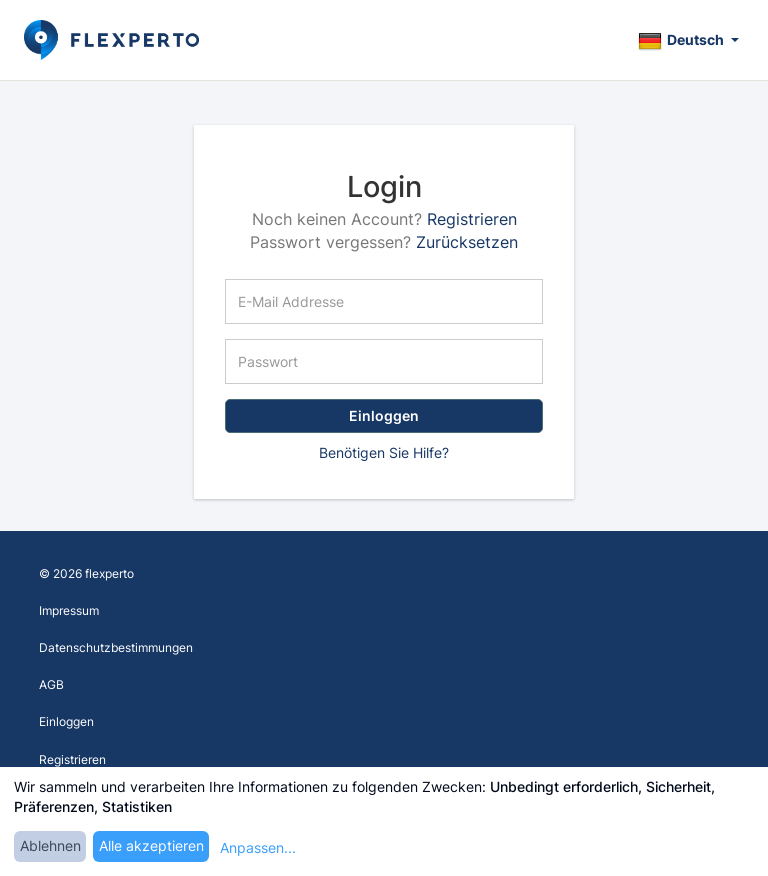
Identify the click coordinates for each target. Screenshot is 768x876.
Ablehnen (50, 845)
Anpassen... (258, 847)
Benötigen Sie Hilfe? (384, 452)
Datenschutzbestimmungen (116, 647)
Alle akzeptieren (151, 845)
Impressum (69, 610)
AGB (51, 684)
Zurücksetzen (467, 242)
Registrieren (472, 219)
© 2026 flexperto (86, 573)
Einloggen (384, 415)
